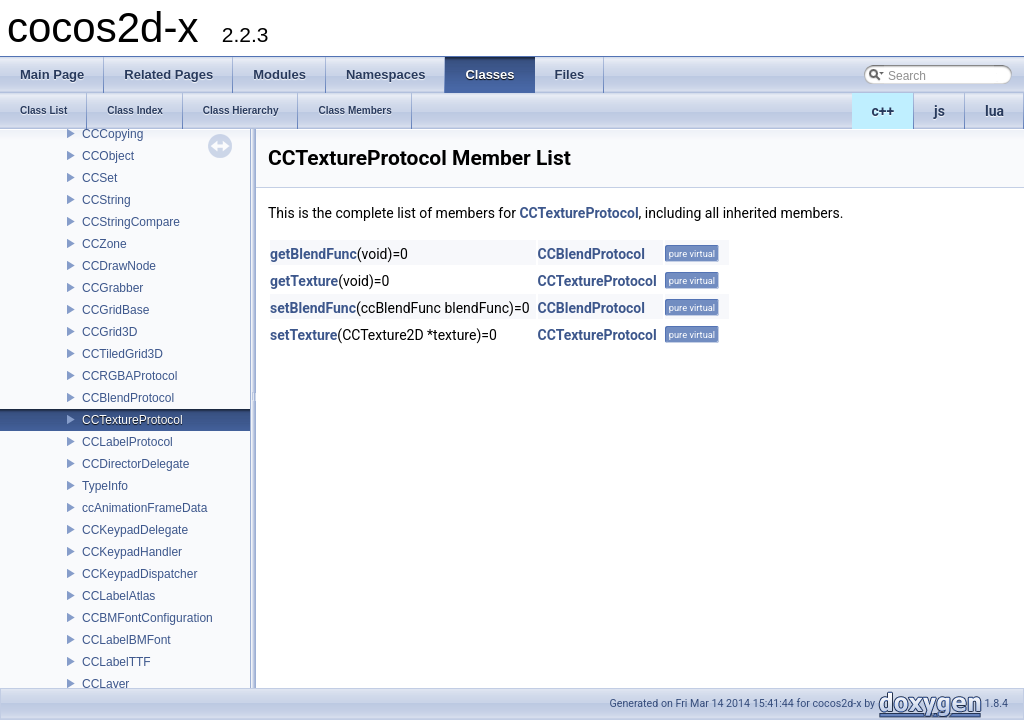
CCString (106, 200)
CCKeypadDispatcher (139, 574)
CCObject (108, 156)
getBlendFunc (313, 254)
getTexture (304, 281)
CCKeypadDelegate (135, 530)
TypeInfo (105, 486)
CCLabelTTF (116, 662)
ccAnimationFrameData (144, 508)
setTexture (303, 335)
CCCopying (112, 134)
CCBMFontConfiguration (147, 618)
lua (994, 111)
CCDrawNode (119, 266)
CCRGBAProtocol (129, 376)
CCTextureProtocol (132, 420)
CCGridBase (115, 310)
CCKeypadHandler (132, 552)
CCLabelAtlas (118, 596)
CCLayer (105, 684)
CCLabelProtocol (127, 442)
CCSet (99, 178)
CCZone (104, 244)
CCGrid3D (109, 332)
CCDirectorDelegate (135, 464)
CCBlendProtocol (128, 398)
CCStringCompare (131, 222)
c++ (883, 111)
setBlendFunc (313, 308)
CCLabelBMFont (126, 640)
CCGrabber (112, 288)
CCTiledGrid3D (122, 354)
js (939, 111)
